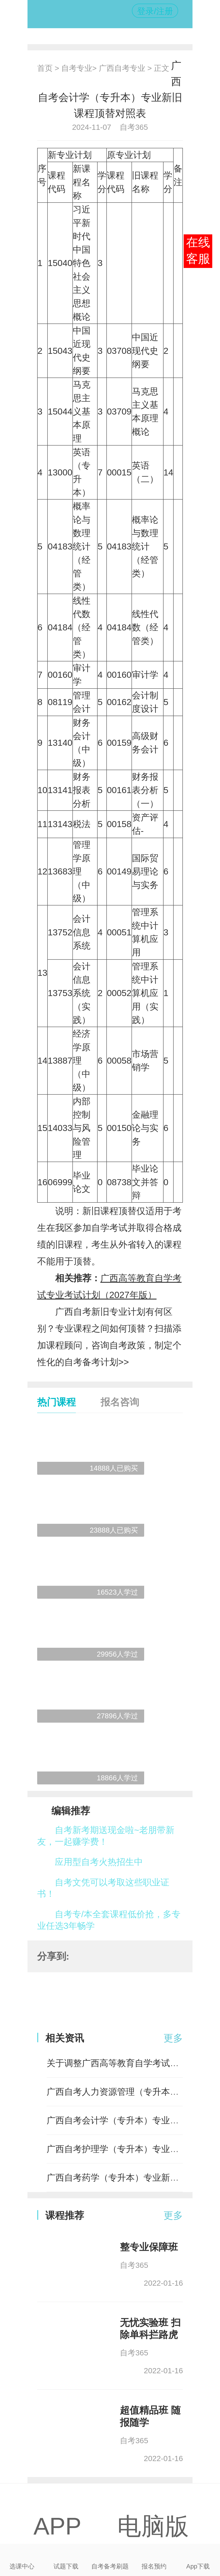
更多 (173, 2038)
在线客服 (198, 250)
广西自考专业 (122, 68)
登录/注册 (155, 11)
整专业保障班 (149, 2247)
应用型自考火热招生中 (99, 1862)
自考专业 (76, 68)
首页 (45, 68)
